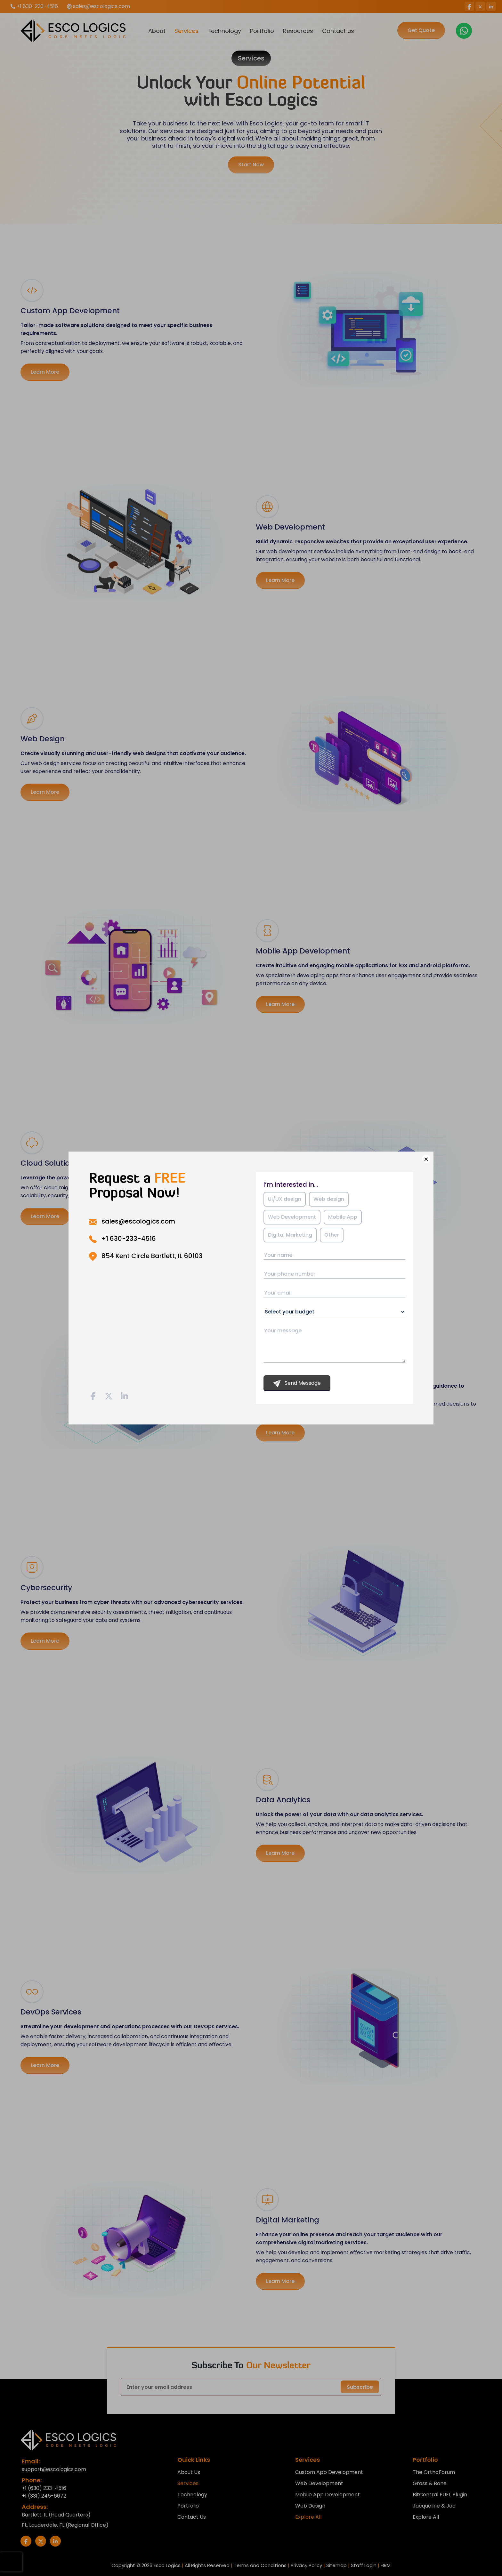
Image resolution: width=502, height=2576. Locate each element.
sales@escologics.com (138, 1221)
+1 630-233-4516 (128, 1238)
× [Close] (426, 1159)
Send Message (297, 1383)
